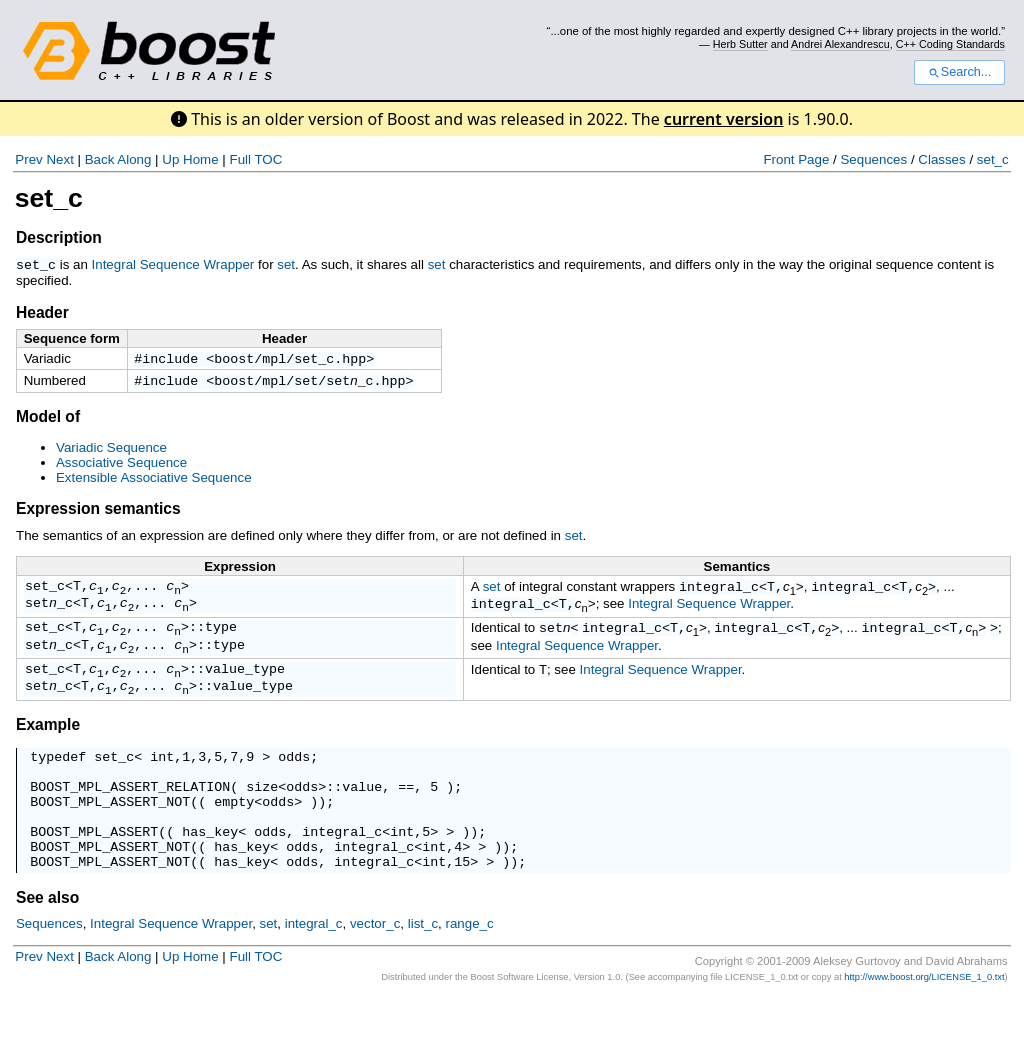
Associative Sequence (121, 465)
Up (170, 159)
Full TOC (255, 159)
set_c (993, 159)
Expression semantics (98, 511)
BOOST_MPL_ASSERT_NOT (110, 834)
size (262, 816)
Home (201, 159)
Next (59, 159)
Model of (48, 419)
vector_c (375, 968)
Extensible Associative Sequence (154, 480)
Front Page (796, 159)
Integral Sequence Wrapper (173, 264)
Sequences (873, 159)
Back (100, 159)
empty (234, 834)
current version (724, 119)
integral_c (719, 591)
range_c (469, 968)
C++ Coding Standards (950, 44)
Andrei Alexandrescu (840, 44)
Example (48, 745)
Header (42, 311)
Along (134, 159)
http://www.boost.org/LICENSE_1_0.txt (924, 1022)
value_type (245, 686)
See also (47, 942)
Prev (28, 159)
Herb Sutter (740, 44)
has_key (210, 870)
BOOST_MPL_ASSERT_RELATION (130, 816)
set (286, 264)
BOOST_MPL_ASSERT (94, 870)
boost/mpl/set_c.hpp (290, 359)
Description (59, 237)
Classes (941, 159)
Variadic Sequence (111, 450)
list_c (423, 968)
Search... (959, 72)
